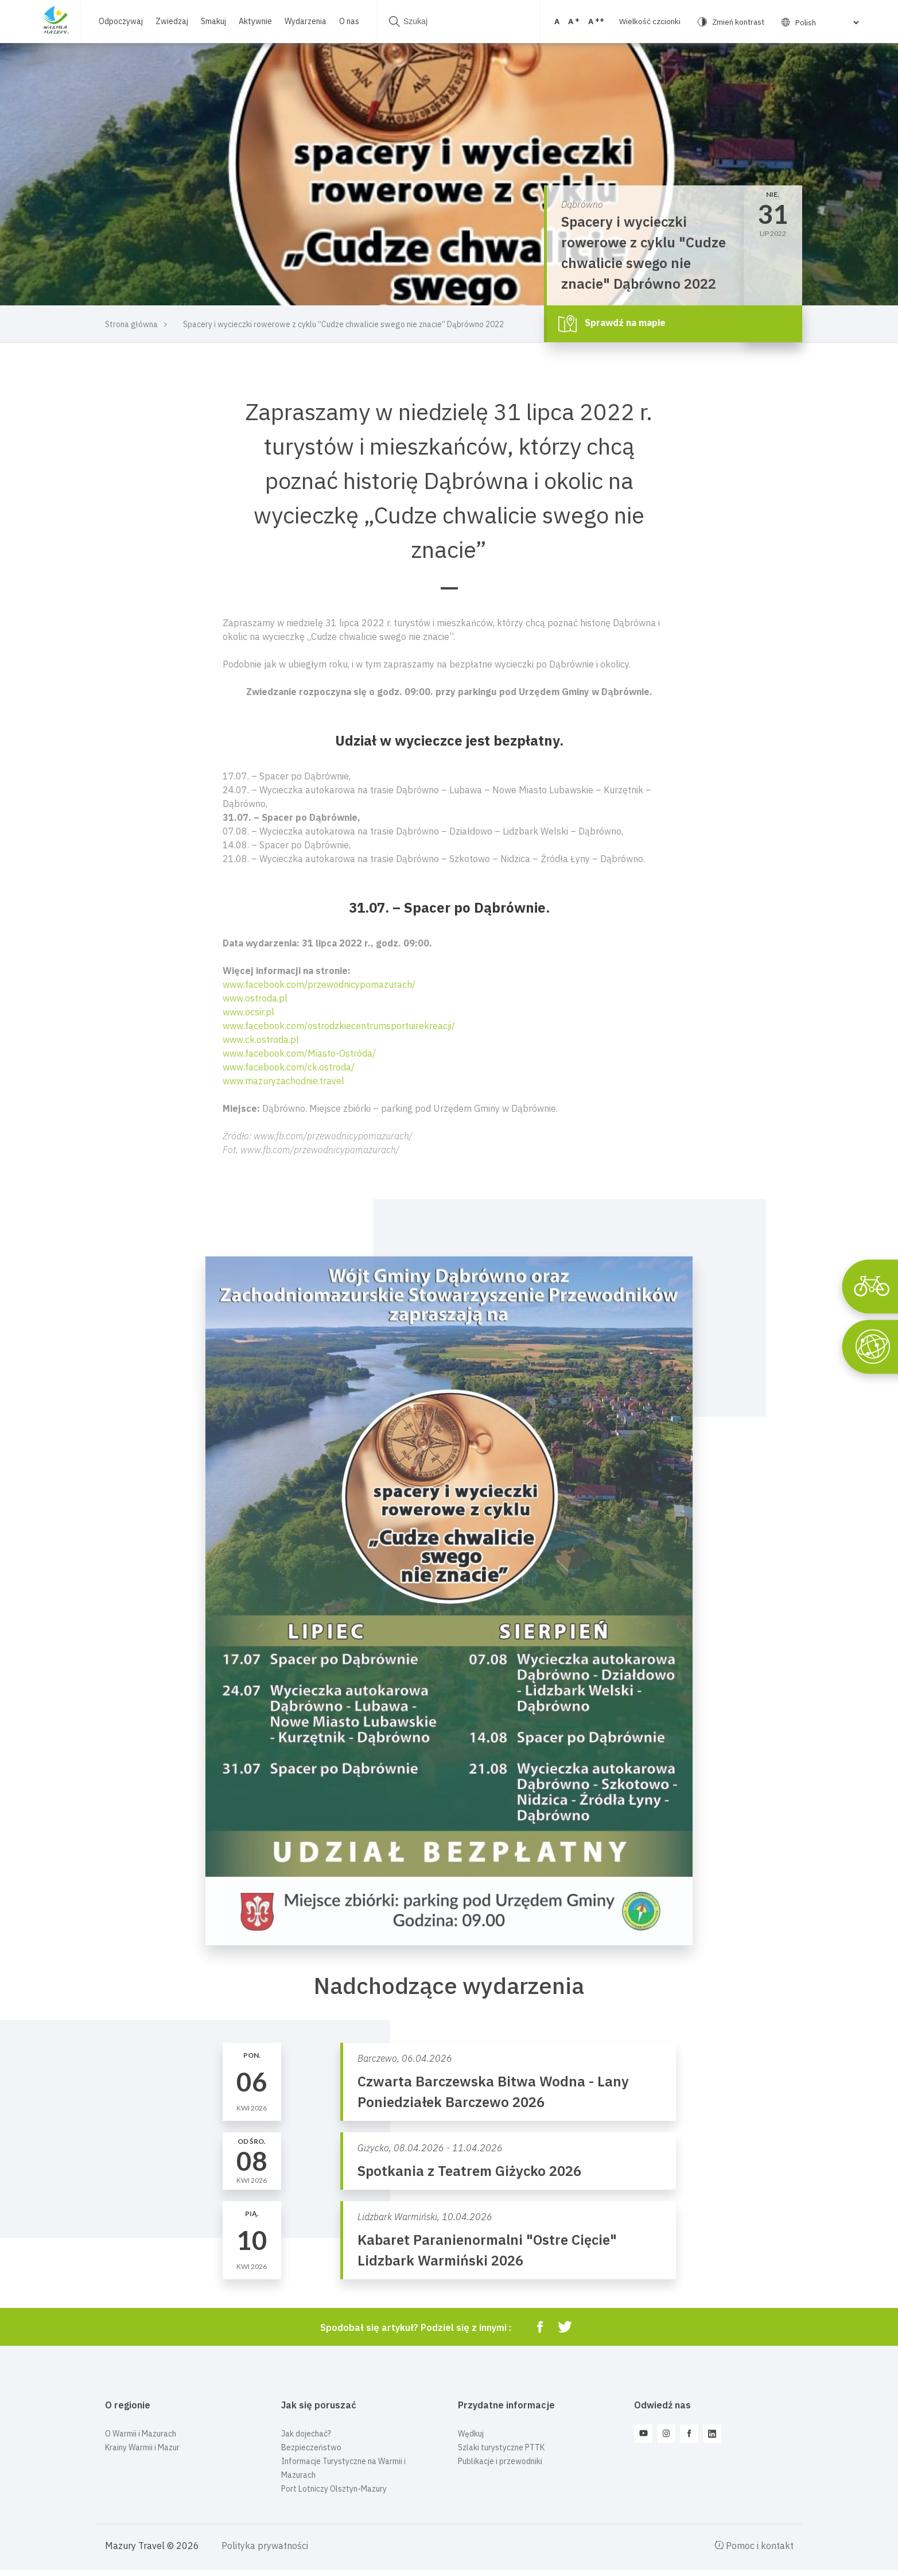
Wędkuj (471, 2433)
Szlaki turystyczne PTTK (501, 2447)
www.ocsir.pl (248, 1012)
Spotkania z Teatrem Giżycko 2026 (469, 2171)
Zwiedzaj (172, 21)
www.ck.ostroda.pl (261, 1039)
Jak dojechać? (306, 2433)
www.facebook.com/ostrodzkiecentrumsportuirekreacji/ (339, 1025)
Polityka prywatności (264, 2545)
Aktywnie (255, 21)
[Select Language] (812, 22)
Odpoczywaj (121, 21)
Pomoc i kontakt (754, 2545)
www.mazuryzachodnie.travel (283, 1081)
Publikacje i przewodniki (500, 2461)
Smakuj (213, 21)
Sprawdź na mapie (612, 323)
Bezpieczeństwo (311, 2447)
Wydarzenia (305, 21)
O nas (349, 21)
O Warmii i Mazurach (140, 2433)
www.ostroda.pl (255, 998)
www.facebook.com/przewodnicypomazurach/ (319, 984)
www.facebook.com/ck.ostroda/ (289, 1067)
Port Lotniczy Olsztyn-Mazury (334, 2489)
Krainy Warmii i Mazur (142, 2447)
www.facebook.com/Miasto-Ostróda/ (299, 1053)
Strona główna (131, 324)
